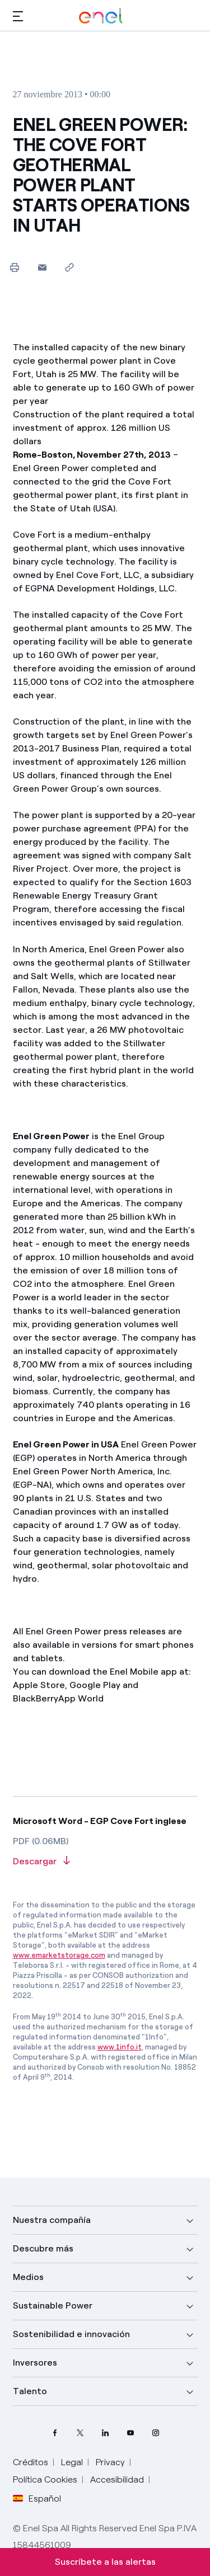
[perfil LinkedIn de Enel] (105, 2432)
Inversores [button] (35, 2362)
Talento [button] (30, 2391)
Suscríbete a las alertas (105, 2561)
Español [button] (37, 2498)
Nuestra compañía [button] (52, 2220)
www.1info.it (119, 2047)
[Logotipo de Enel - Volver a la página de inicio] (101, 16)
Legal (72, 2462)
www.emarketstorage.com (59, 1955)
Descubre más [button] (43, 2248)
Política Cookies (45, 2479)
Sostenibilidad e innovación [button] (71, 2334)
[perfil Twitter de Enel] (79, 2432)
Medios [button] (28, 2277)
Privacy (110, 2462)
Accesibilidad (117, 2479)
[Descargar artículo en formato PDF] (105, 1861)
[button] (18, 16)
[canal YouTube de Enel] (130, 2432)
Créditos (30, 2462)
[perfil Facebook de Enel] (54, 2432)
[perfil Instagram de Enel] (155, 2432)
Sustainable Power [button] (52, 2305)
